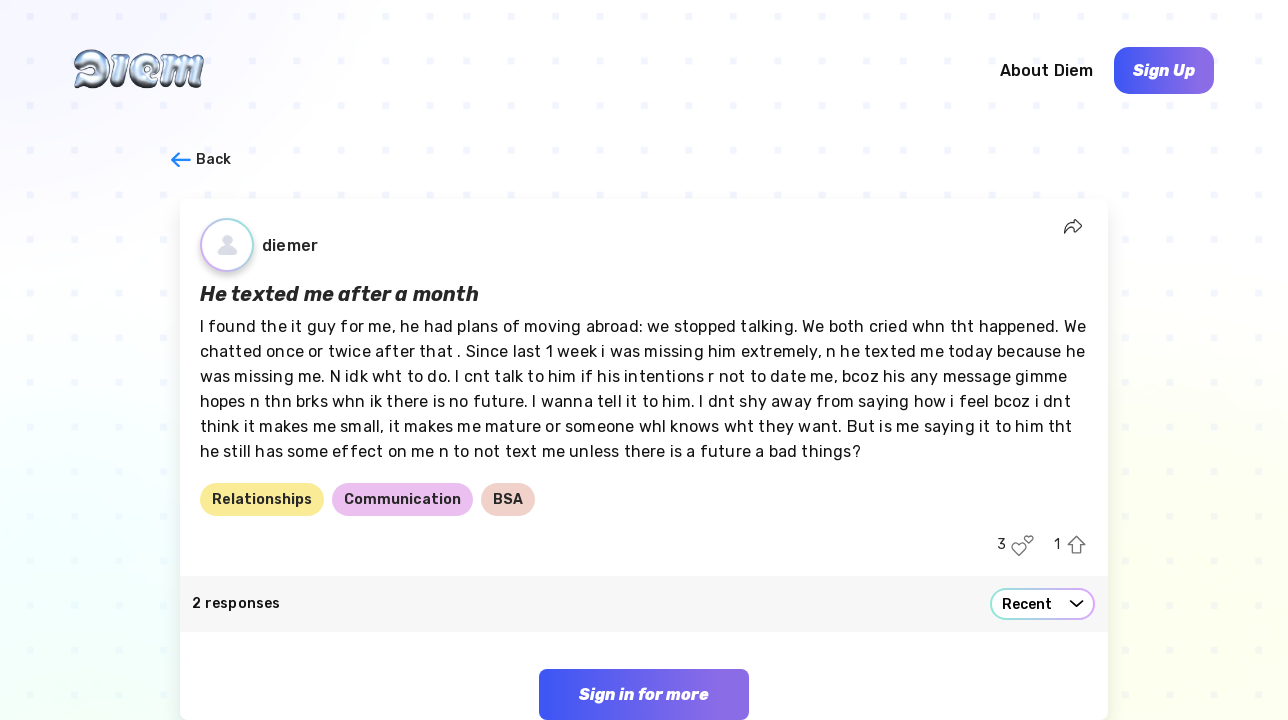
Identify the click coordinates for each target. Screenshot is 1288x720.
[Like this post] (1022, 545)
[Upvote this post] (1076, 545)
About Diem (1047, 70)
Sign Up (1164, 70)
